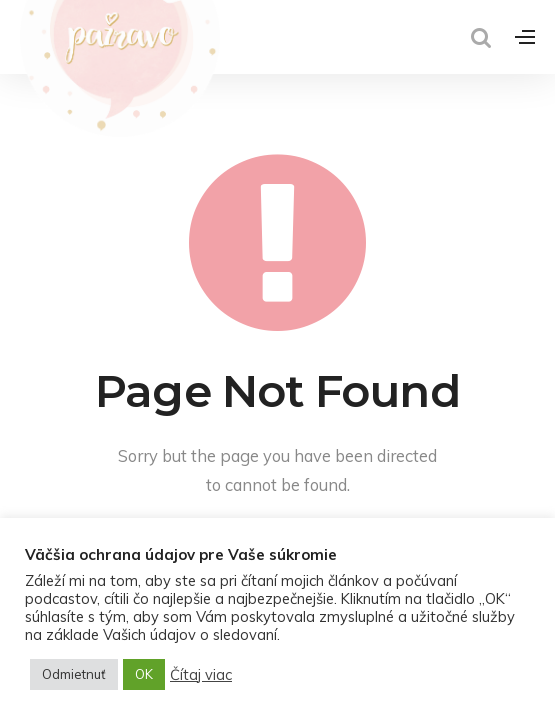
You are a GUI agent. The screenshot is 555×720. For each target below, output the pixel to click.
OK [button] (144, 674)
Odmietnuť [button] (74, 674)
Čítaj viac (201, 675)
